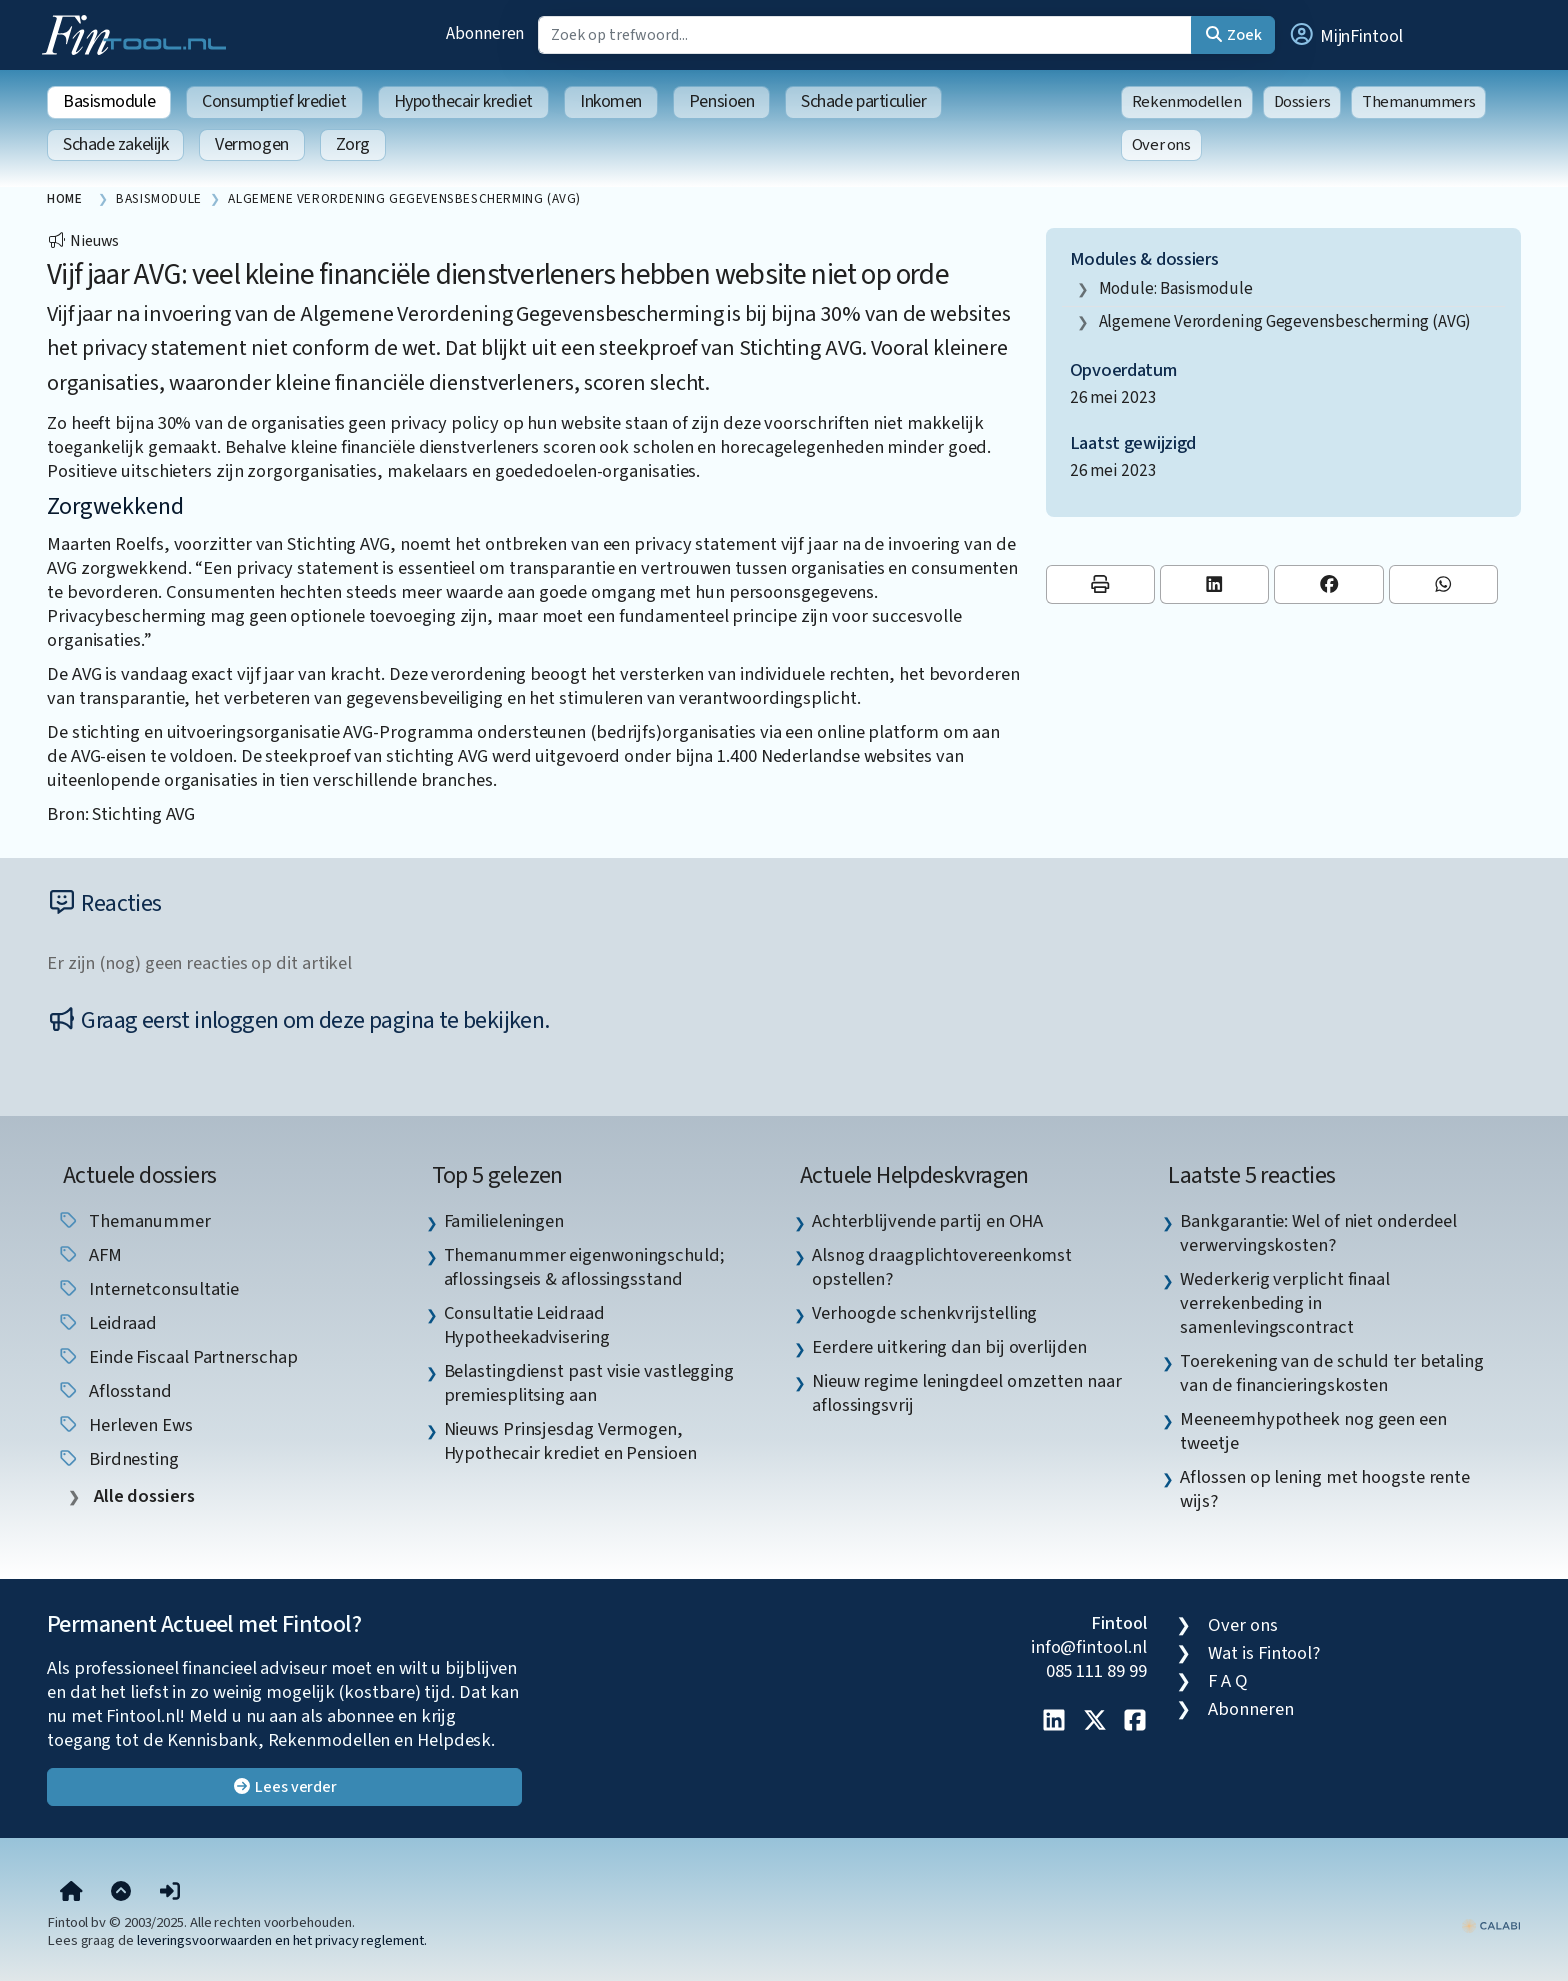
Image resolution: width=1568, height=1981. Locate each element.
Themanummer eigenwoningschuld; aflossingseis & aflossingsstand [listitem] (584, 1267)
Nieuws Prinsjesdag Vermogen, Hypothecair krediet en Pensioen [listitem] (570, 1441)
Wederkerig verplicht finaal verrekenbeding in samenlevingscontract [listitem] (1285, 1303)
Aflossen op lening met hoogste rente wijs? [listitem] (1325, 1489)
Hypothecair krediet (463, 101)
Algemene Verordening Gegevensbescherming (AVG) (1285, 321)
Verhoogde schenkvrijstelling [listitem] (924, 1313)
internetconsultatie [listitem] (148, 1289)
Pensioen (721, 101)
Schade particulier (863, 101)
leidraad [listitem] (107, 1323)
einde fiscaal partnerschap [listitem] (177, 1357)
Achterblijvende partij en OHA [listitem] (927, 1221)
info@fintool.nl (1089, 1647)
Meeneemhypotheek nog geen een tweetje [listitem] (1313, 1431)
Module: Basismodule (1176, 288)
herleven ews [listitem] (125, 1425)
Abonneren (485, 33)
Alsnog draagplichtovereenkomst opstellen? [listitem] (942, 1267)
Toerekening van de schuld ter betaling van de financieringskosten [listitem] (1332, 1373)
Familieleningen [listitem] (504, 1221)
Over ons (1161, 145)
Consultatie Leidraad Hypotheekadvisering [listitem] (527, 1325)
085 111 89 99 (1096, 1671)
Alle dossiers (142, 1496)
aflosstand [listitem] (114, 1391)
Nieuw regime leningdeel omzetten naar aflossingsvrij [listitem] (967, 1393)
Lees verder (284, 1787)
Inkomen (611, 101)
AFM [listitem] (89, 1255)
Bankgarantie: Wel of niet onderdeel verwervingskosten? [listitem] (1318, 1233)
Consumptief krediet (274, 101)
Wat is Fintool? (1264, 1653)
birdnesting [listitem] (118, 1459)
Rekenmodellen (1187, 102)
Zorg (353, 144)
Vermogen (251, 144)
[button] (1345, 35)
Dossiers (1302, 102)
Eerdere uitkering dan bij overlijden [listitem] (949, 1347)
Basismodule (109, 101)
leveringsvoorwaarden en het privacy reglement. (282, 1940)
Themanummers (1418, 102)
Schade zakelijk (115, 144)
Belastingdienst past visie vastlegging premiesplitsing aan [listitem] (589, 1383)
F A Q (1228, 1681)
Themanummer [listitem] (134, 1221)
